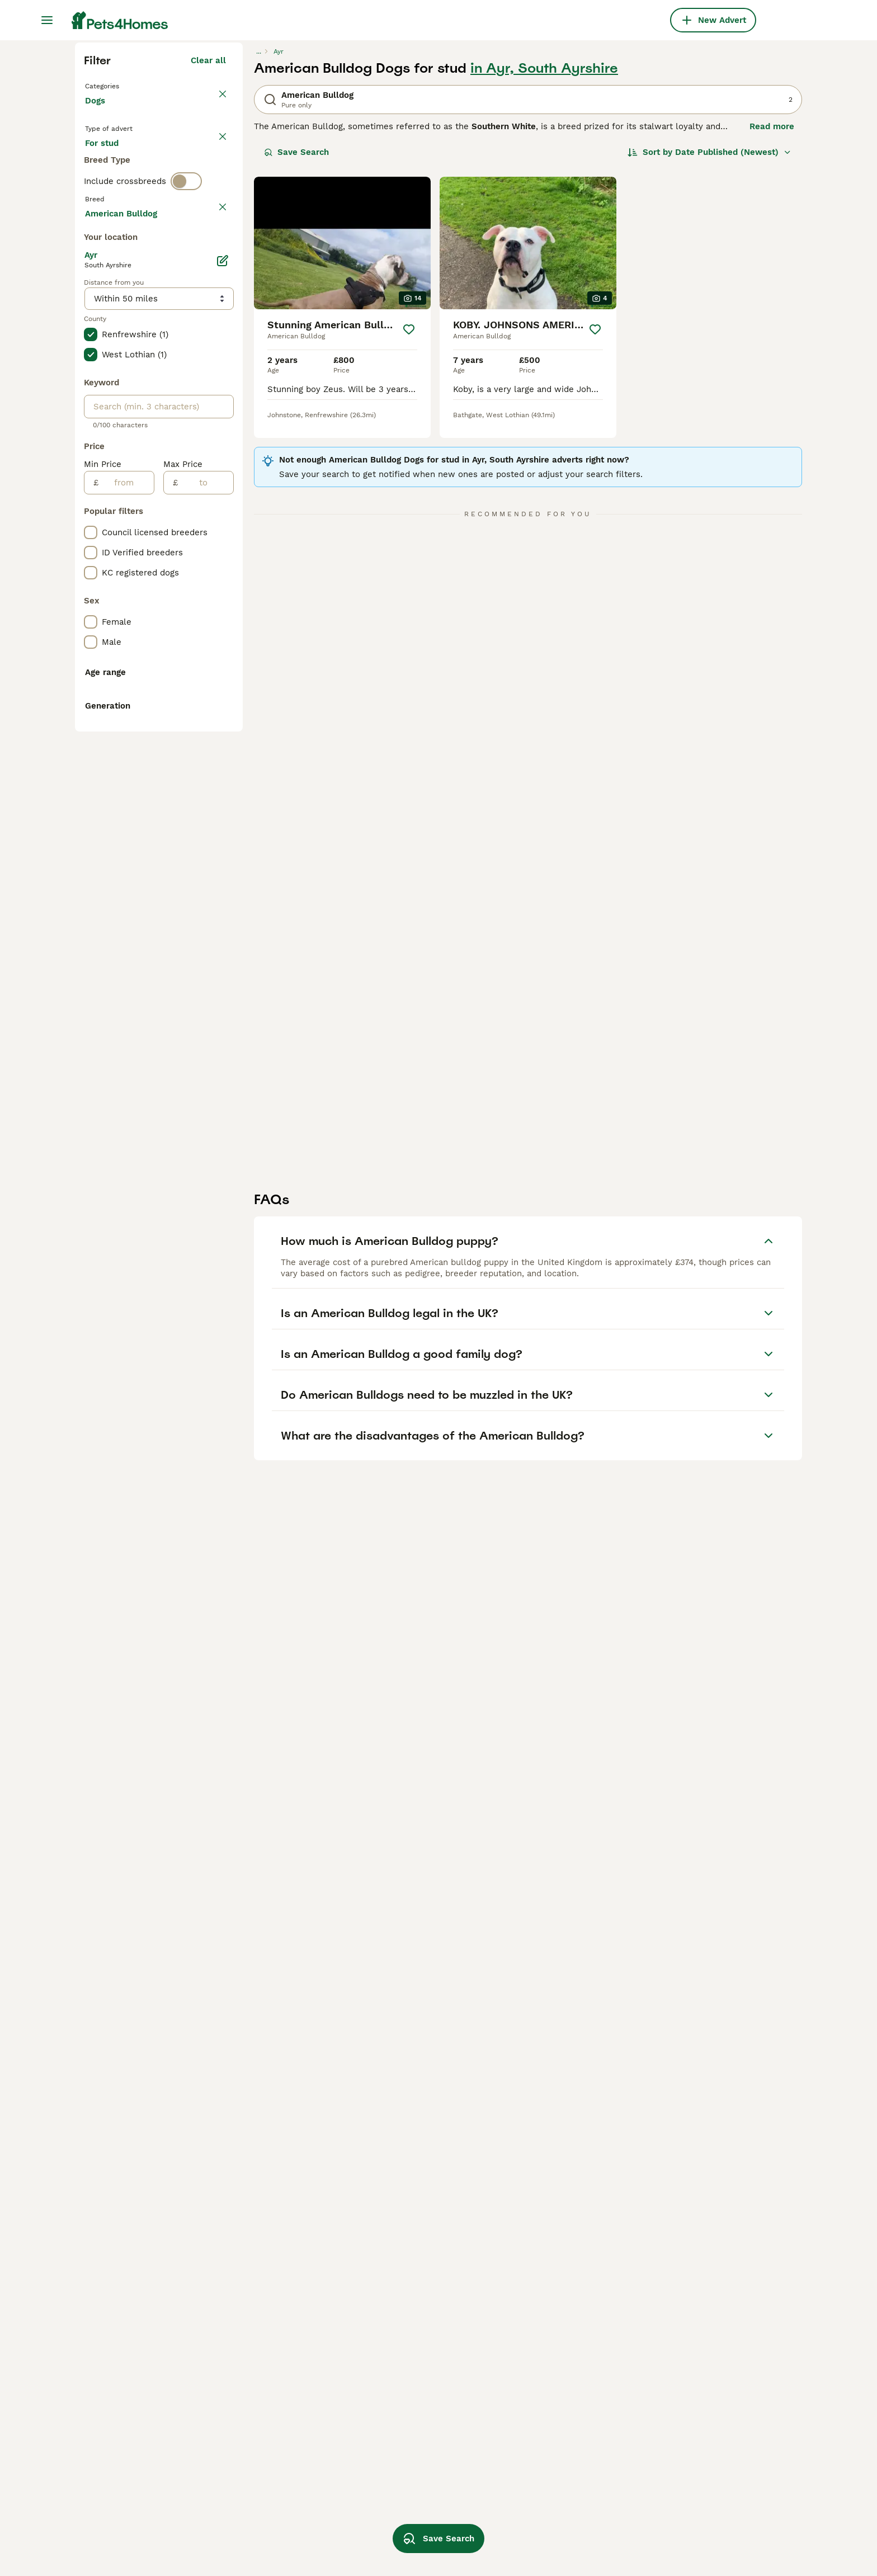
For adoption (177, 365)
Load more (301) (192, 714)
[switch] (186, 434)
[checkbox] (90, 510)
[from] (126, 985)
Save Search (296, 353)
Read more (771, 328)
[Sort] (709, 353)
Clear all (208, 262)
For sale (110, 365)
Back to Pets (113, 286)
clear (215, 457)
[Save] (408, 531)
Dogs (97, 313)
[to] (205, 985)
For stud (111, 391)
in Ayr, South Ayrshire (544, 269)
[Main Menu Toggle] (47, 20)
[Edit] (222, 763)
